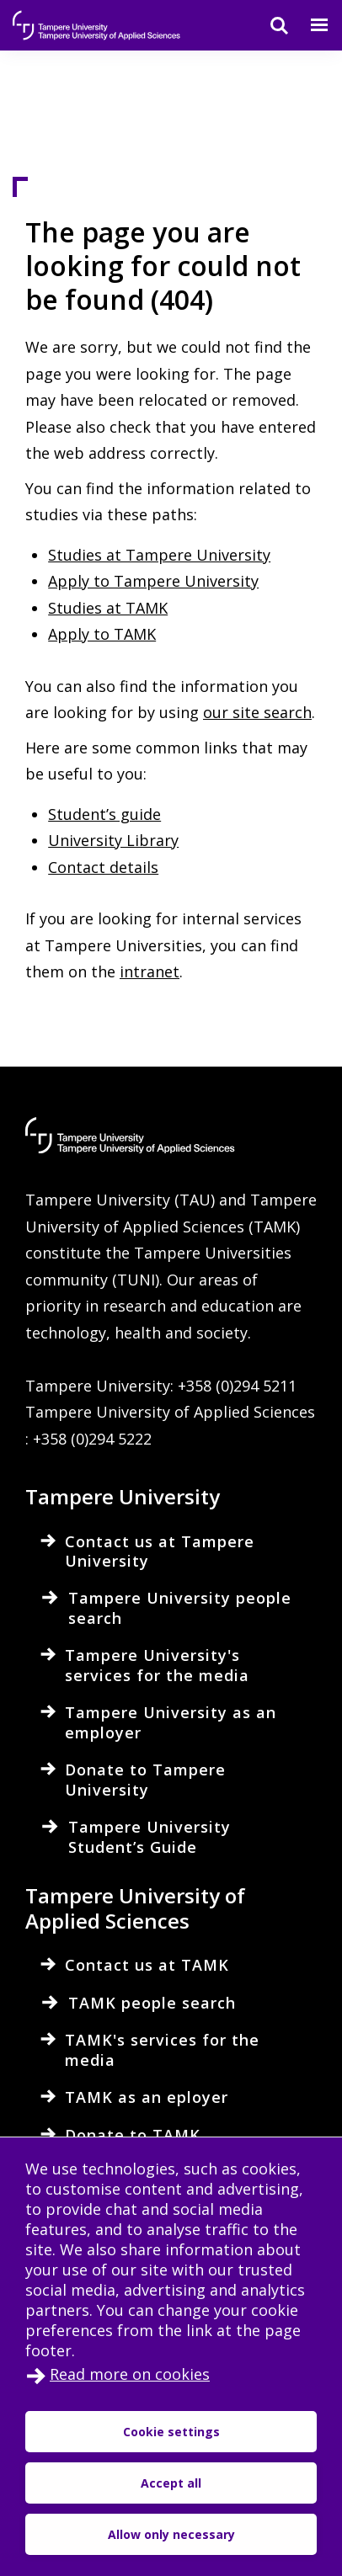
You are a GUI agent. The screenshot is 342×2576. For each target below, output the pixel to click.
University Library (113, 840)
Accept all (171, 2483)
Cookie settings (171, 2432)
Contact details (103, 867)
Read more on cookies (130, 2374)
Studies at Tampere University (159, 555)
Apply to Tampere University (153, 581)
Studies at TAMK (108, 608)
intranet (149, 971)
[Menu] (309, 25)
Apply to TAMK (102, 634)
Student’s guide (104, 814)
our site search (257, 712)
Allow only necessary (171, 2534)
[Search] (268, 25)
